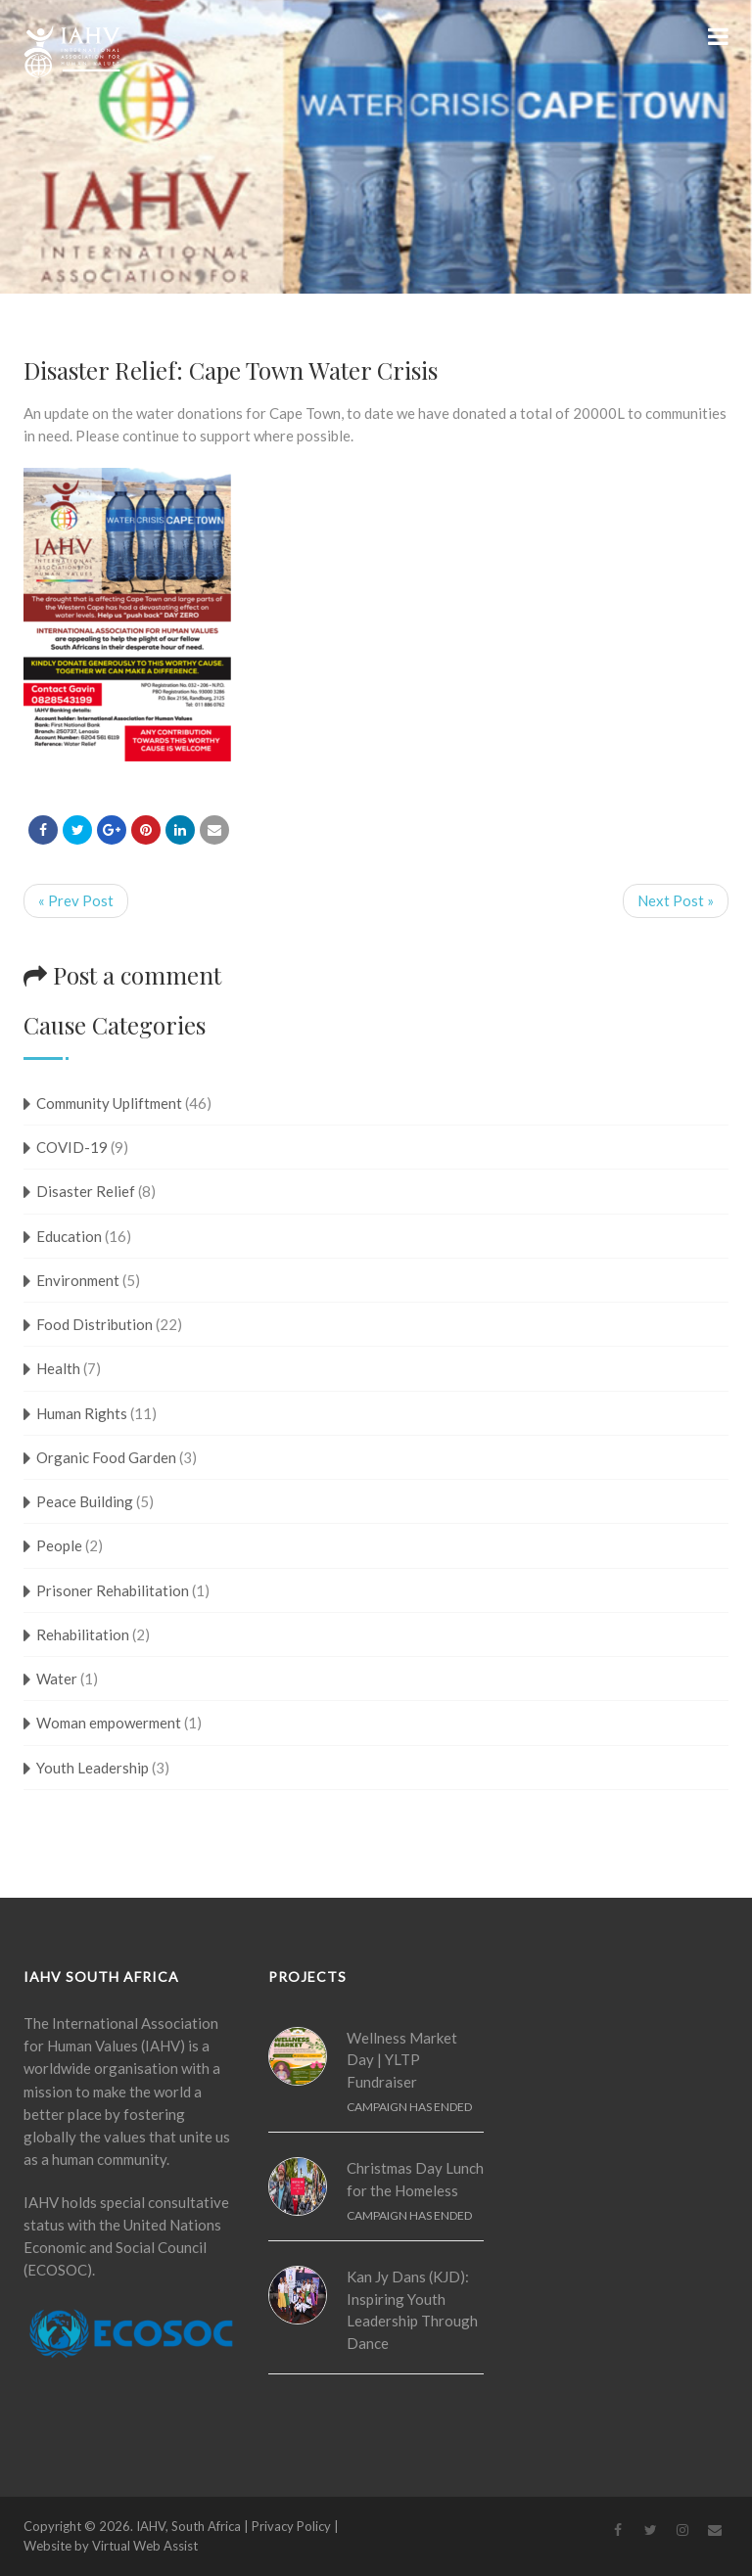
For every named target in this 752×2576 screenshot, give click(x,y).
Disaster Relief (85, 1191)
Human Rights (81, 1413)
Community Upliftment (109, 1103)
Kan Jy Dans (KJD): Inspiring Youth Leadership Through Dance (412, 2310)
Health (58, 1368)
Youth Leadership (92, 1767)
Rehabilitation (82, 1634)
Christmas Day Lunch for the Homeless (415, 2179)
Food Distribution (94, 1324)
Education (69, 1236)
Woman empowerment (108, 1722)
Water (56, 1678)
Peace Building (84, 1501)
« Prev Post (76, 900)
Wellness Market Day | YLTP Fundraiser (402, 2060)
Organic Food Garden (106, 1457)
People (59, 1545)
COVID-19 (72, 1147)
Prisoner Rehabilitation (112, 1590)
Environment (77, 1280)
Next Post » (675, 900)
